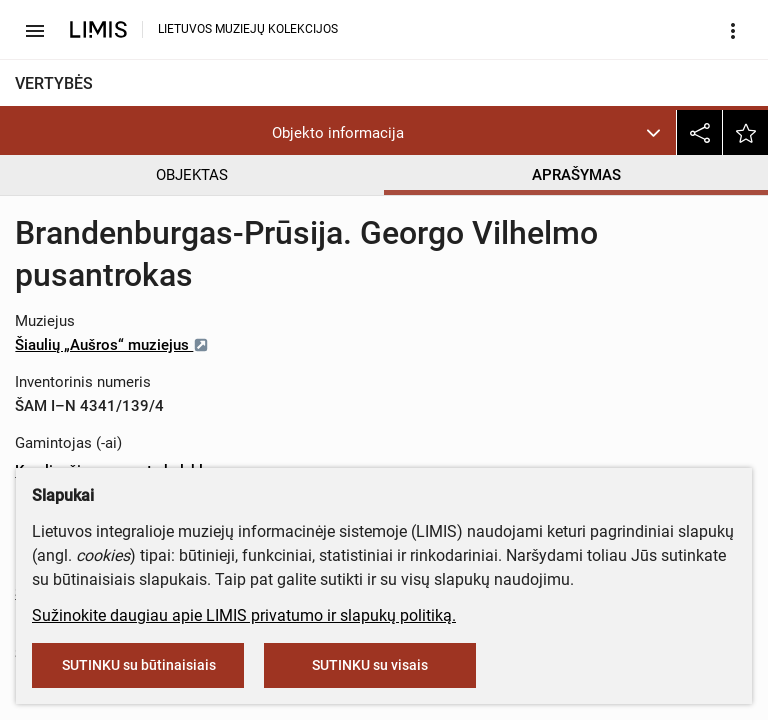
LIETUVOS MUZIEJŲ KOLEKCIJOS (248, 29)
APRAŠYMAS (576, 175)
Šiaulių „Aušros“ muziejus (112, 345)
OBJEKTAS (192, 175)
